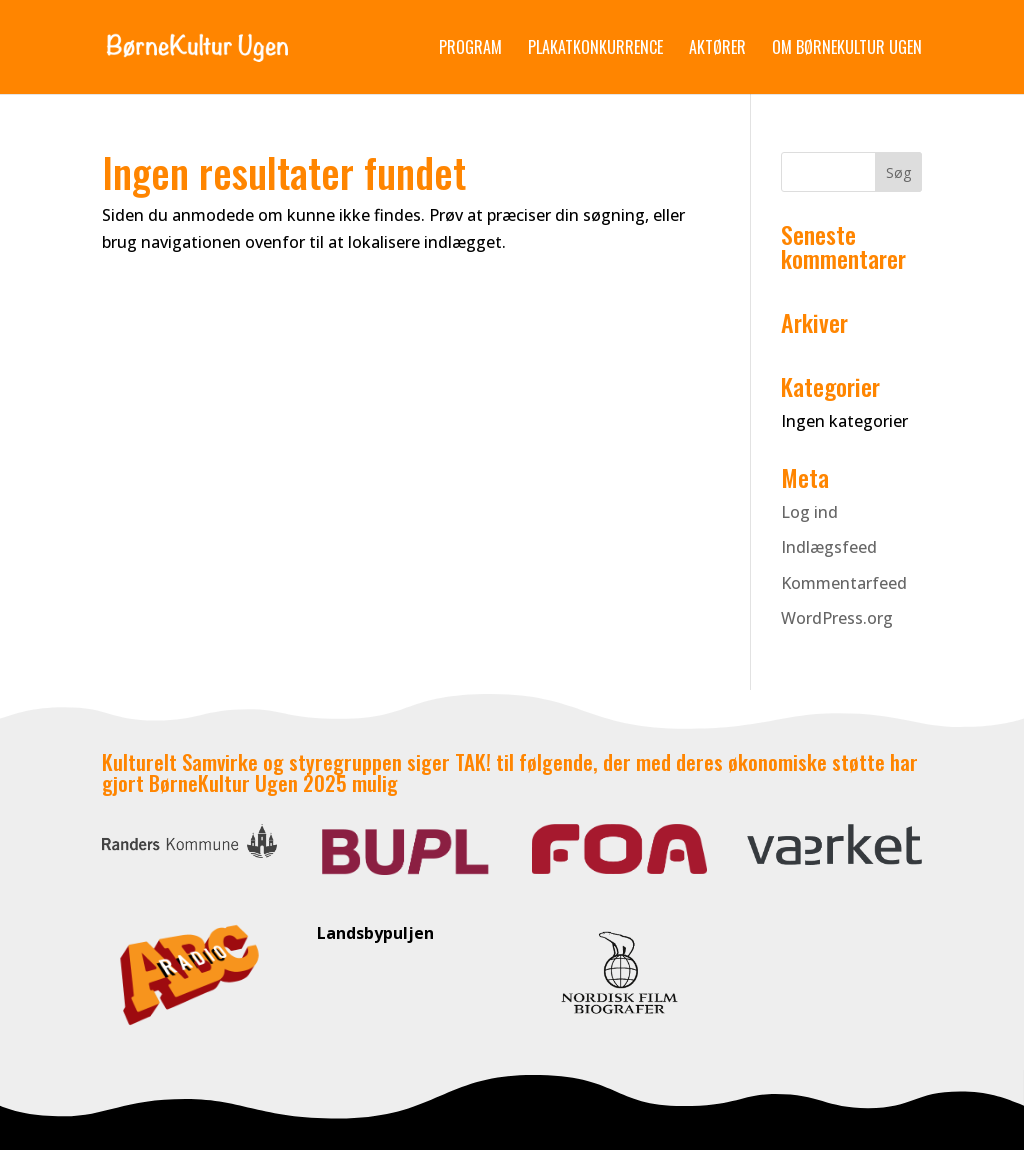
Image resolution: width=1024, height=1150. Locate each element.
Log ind (809, 512)
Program (470, 49)
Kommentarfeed (844, 583)
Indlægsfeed (829, 547)
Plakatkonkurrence (595, 49)
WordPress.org (837, 618)
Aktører (717, 49)
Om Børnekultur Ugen (847, 49)
